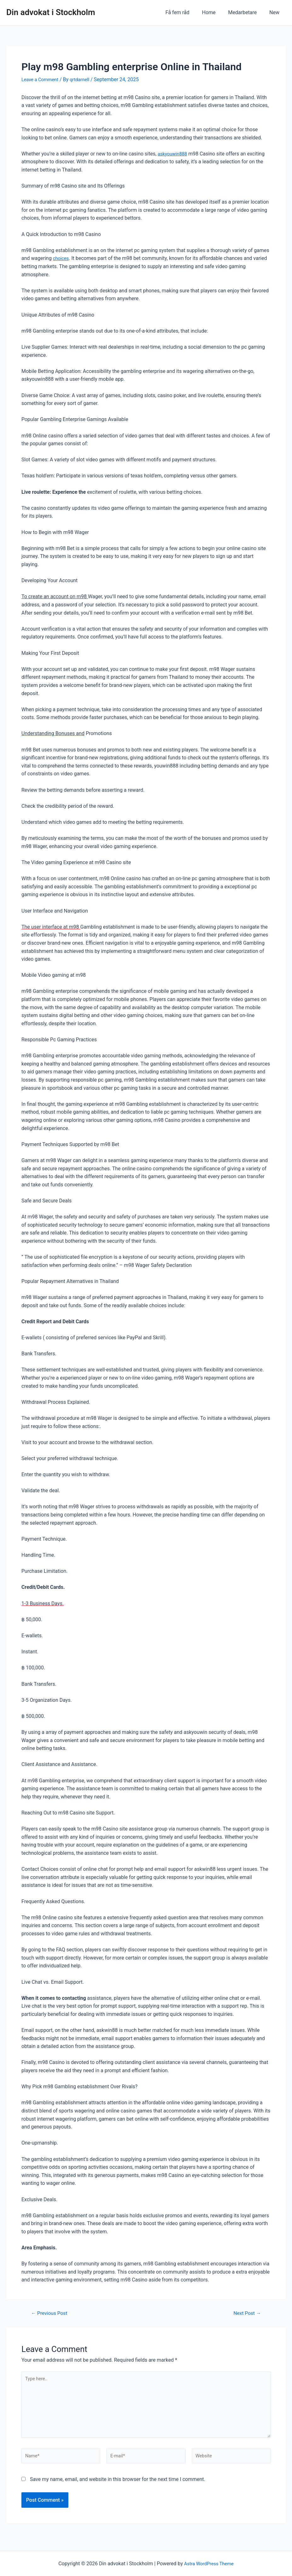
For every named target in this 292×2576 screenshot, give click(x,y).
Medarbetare (246, 12)
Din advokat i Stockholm (50, 12)
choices (61, 258)
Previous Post (52, 2313)
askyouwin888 (174, 154)
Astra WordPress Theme (209, 2564)
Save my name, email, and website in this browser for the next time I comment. (117, 2487)
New (276, 12)
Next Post (245, 2313)
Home (215, 12)
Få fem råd (186, 12)
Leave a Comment (41, 79)
